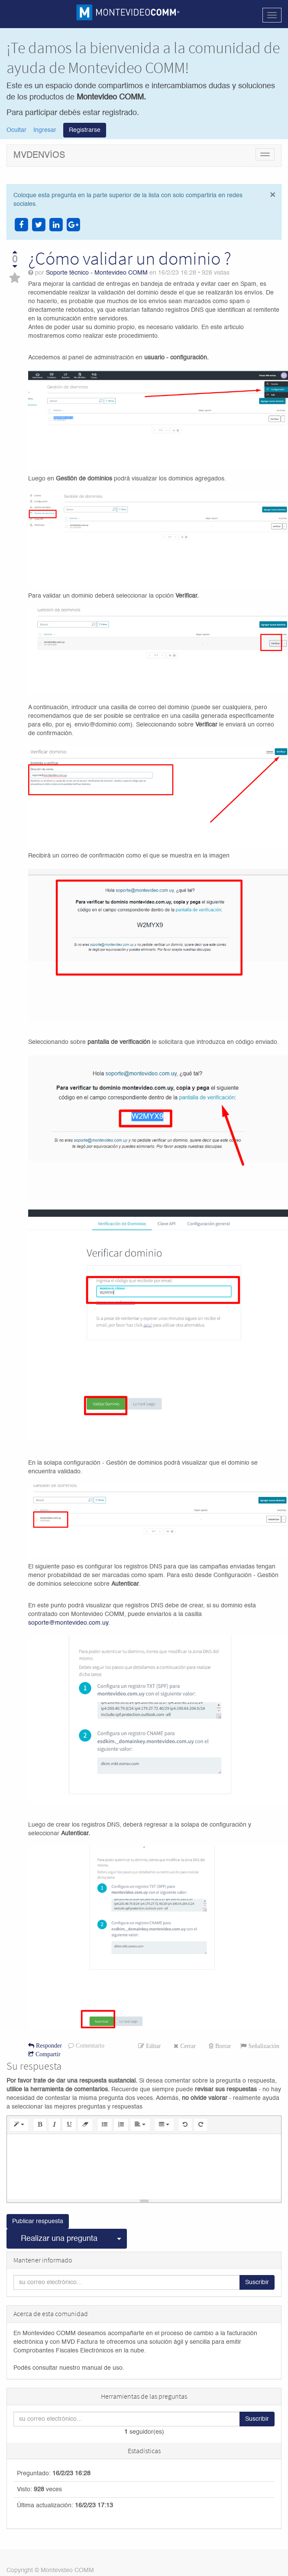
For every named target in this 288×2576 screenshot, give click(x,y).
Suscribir (257, 2283)
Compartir (47, 2054)
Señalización (262, 2046)
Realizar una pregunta (59, 2239)
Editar (152, 2046)
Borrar (222, 2046)
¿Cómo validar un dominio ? (129, 258)
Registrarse (84, 130)
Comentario (89, 2045)
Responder (48, 2045)
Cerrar (187, 2046)
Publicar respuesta (37, 2222)
